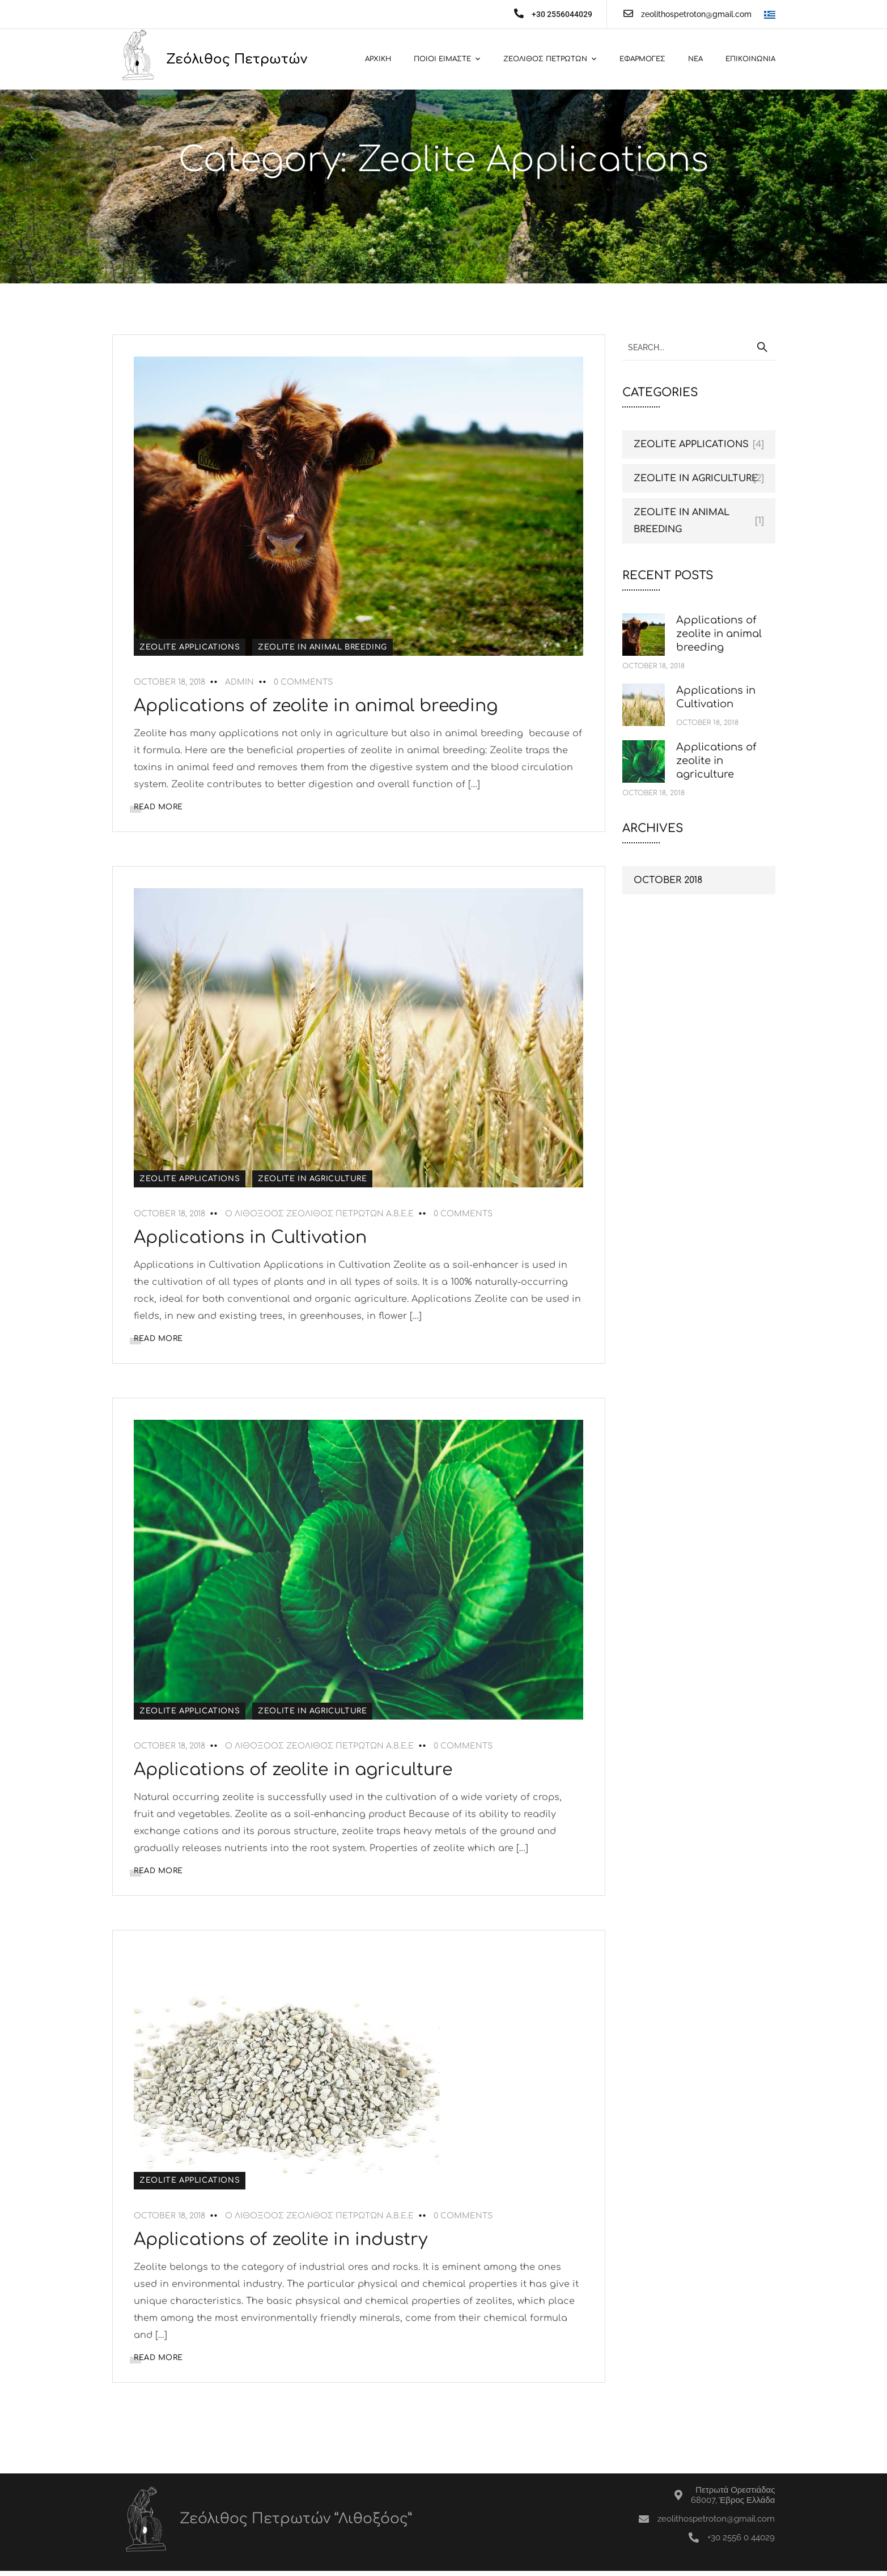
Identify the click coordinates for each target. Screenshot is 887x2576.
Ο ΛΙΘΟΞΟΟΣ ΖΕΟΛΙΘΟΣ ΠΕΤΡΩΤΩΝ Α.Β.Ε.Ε (321, 1214)
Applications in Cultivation (251, 1238)
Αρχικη (378, 59)
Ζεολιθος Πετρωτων (545, 59)
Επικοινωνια (750, 59)
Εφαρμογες (642, 59)
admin (241, 681)
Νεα (695, 59)
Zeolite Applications (191, 647)
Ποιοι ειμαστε (442, 59)
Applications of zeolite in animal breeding (317, 706)
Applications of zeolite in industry (282, 2243)
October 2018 (668, 880)
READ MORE (160, 807)
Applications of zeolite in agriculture (294, 1771)
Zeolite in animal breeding (324, 647)
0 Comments (304, 681)
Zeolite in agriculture (314, 1179)
